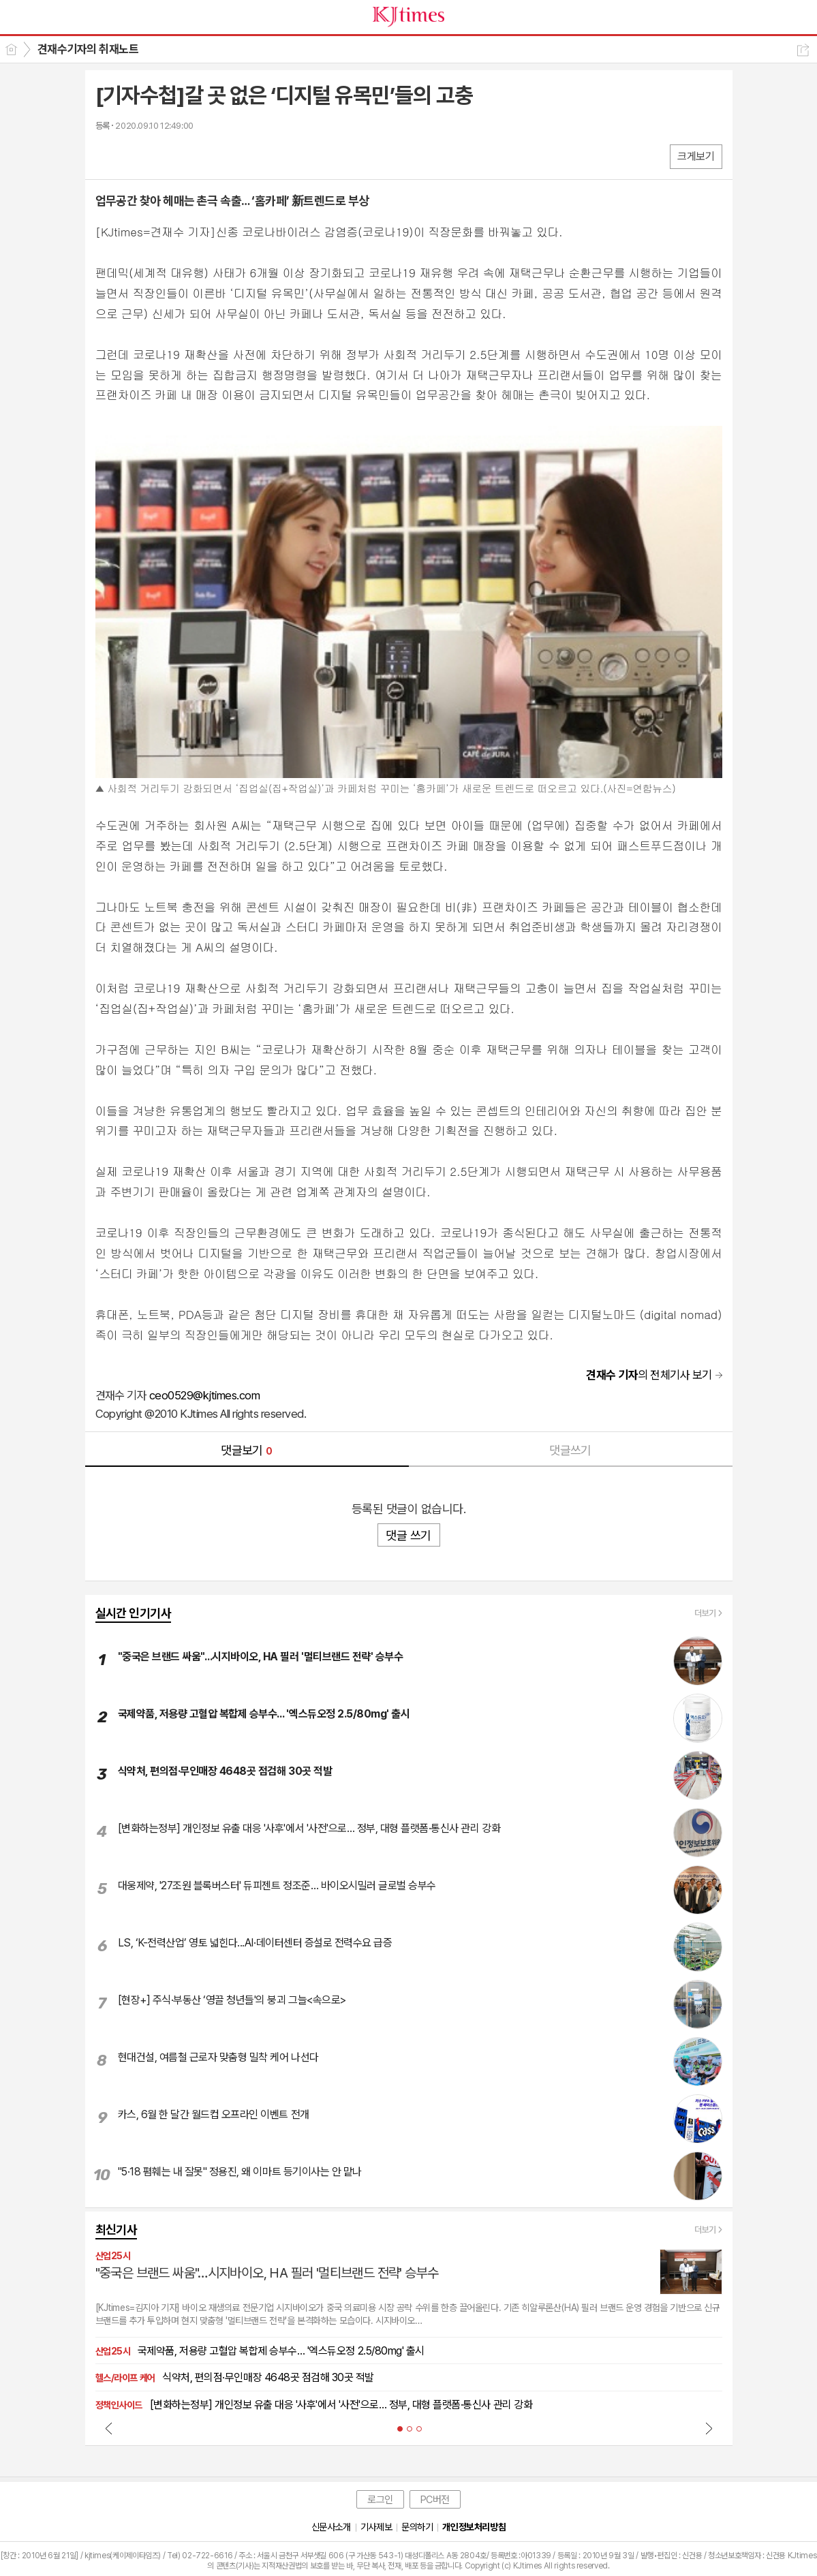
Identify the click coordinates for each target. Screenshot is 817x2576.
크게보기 (695, 156)
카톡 (162, 156)
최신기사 (116, 2229)
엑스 (135, 156)
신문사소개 (331, 2526)
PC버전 (435, 2500)
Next (708, 2428)
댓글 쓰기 (408, 1535)
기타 (189, 156)
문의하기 (417, 2526)
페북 (107, 156)
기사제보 (376, 2526)
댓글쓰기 (570, 1450)
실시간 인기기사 (133, 1613)
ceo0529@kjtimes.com (204, 1395)
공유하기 (803, 50)
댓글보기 (247, 1450)
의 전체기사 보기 (648, 1375)
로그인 (380, 2500)
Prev (109, 2428)
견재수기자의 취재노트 (87, 49)
